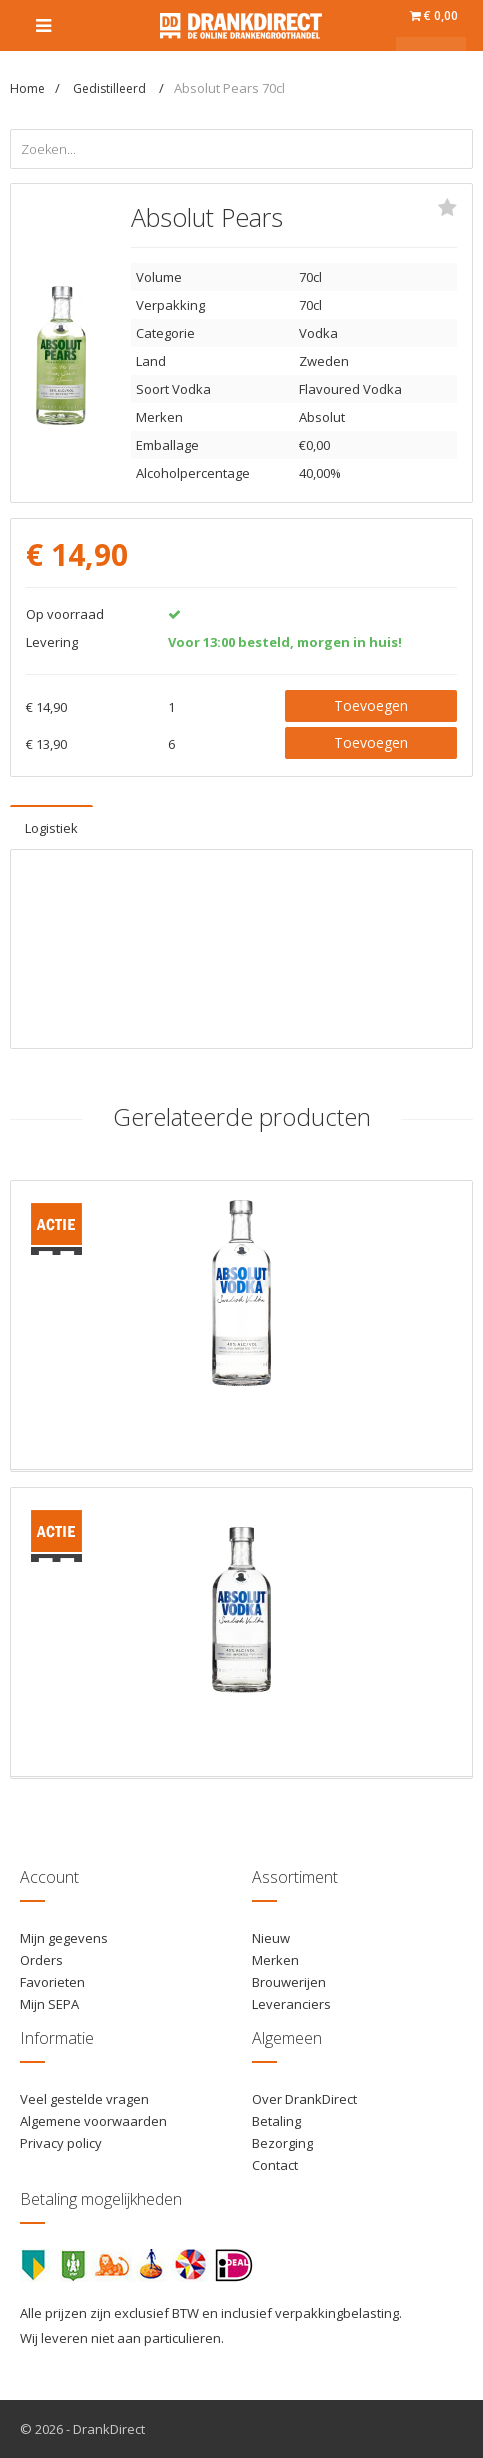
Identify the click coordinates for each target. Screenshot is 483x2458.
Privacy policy (61, 2143)
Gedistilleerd (111, 88)
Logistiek (51, 828)
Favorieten (52, 1982)
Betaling (276, 2121)
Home (27, 88)
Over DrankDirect (304, 2099)
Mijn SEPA (49, 2004)
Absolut (322, 417)
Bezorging (282, 2143)
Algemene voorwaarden (93, 2121)
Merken (275, 1960)
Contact (275, 2165)
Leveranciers (291, 2004)
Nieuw (271, 1938)
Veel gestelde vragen (84, 2099)
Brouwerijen (289, 1982)
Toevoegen (371, 705)
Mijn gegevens (64, 1938)
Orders (41, 1960)
